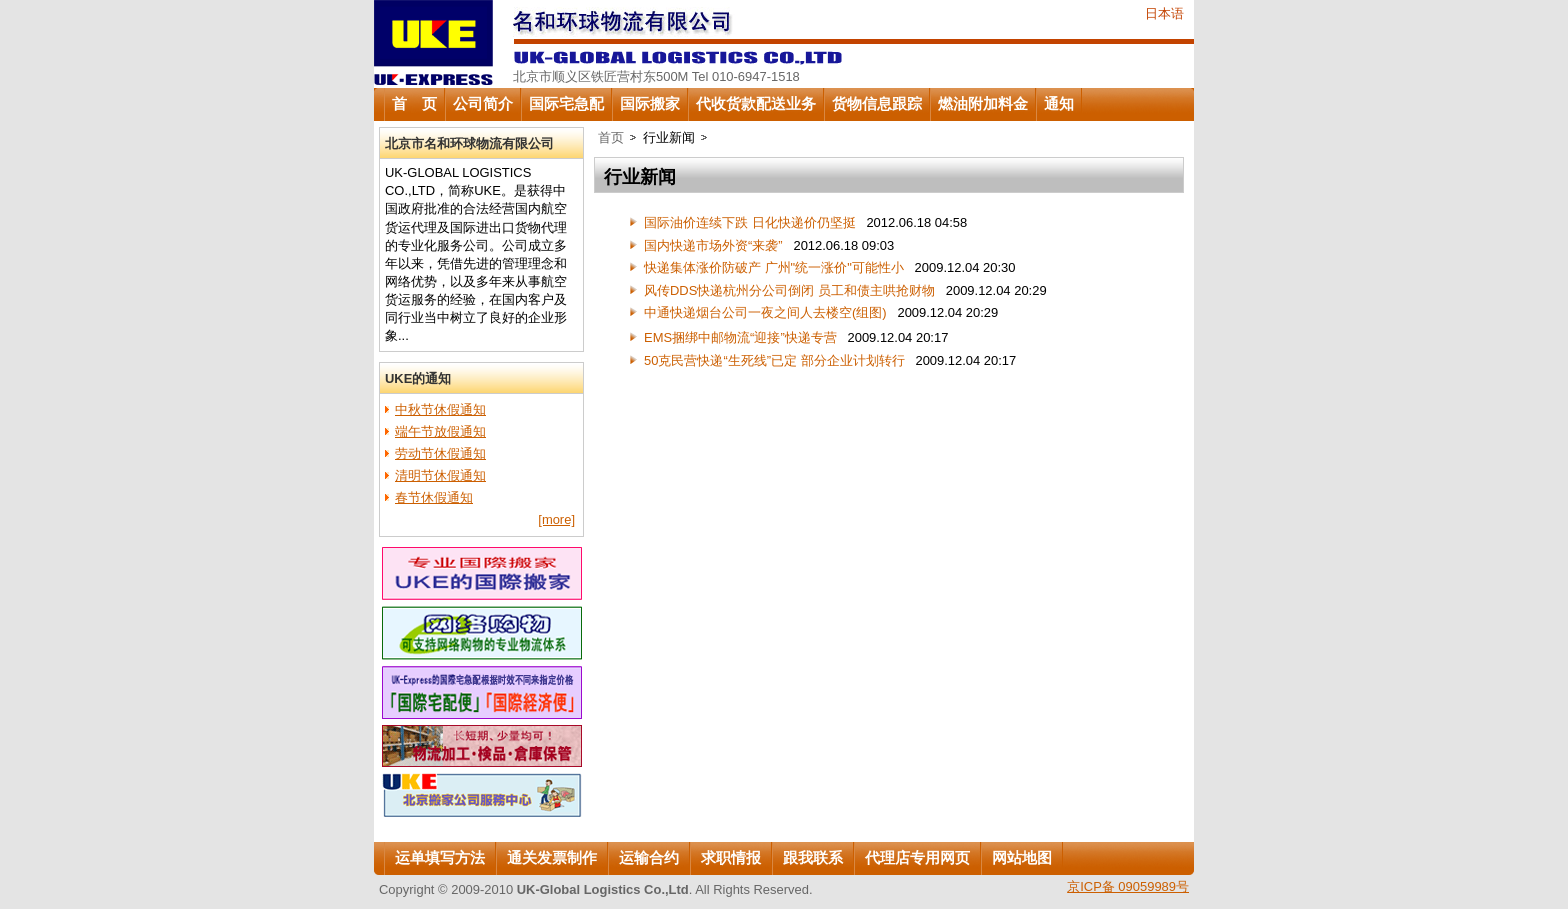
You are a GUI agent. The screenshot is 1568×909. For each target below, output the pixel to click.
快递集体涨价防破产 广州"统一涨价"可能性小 (774, 267)
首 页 (414, 104)
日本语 (1164, 13)
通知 (1059, 104)
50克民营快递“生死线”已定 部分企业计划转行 (774, 360)
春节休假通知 (434, 497)
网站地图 (1022, 858)
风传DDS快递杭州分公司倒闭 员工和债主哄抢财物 (789, 290)
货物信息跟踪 (877, 104)
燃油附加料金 (983, 104)
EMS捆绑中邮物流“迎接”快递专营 (740, 337)
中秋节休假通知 (440, 409)
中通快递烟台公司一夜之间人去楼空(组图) (765, 312)
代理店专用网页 (917, 858)
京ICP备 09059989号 (1128, 886)
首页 (611, 137)
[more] (556, 519)
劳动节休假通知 (440, 453)
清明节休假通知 (440, 475)
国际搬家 (650, 104)
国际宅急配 (566, 104)
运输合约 (649, 858)
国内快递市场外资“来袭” (713, 245)
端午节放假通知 (440, 431)
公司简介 (483, 104)
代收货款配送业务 (756, 104)
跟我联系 (813, 858)
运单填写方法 (440, 858)
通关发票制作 (552, 858)
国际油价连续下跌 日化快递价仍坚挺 (750, 222)
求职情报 (731, 858)
